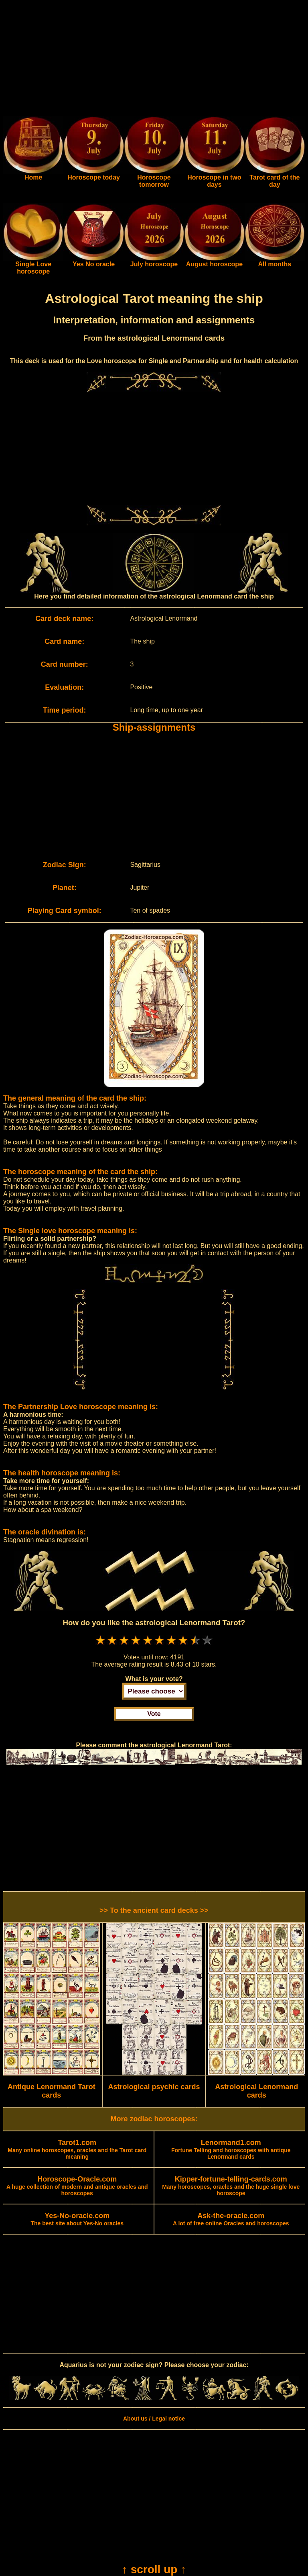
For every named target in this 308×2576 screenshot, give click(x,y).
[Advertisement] (154, 59)
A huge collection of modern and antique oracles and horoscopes (77, 2186)
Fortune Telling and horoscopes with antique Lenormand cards (231, 2150)
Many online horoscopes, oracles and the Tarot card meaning (77, 2150)
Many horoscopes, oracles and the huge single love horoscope (231, 2186)
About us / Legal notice (154, 2418)
